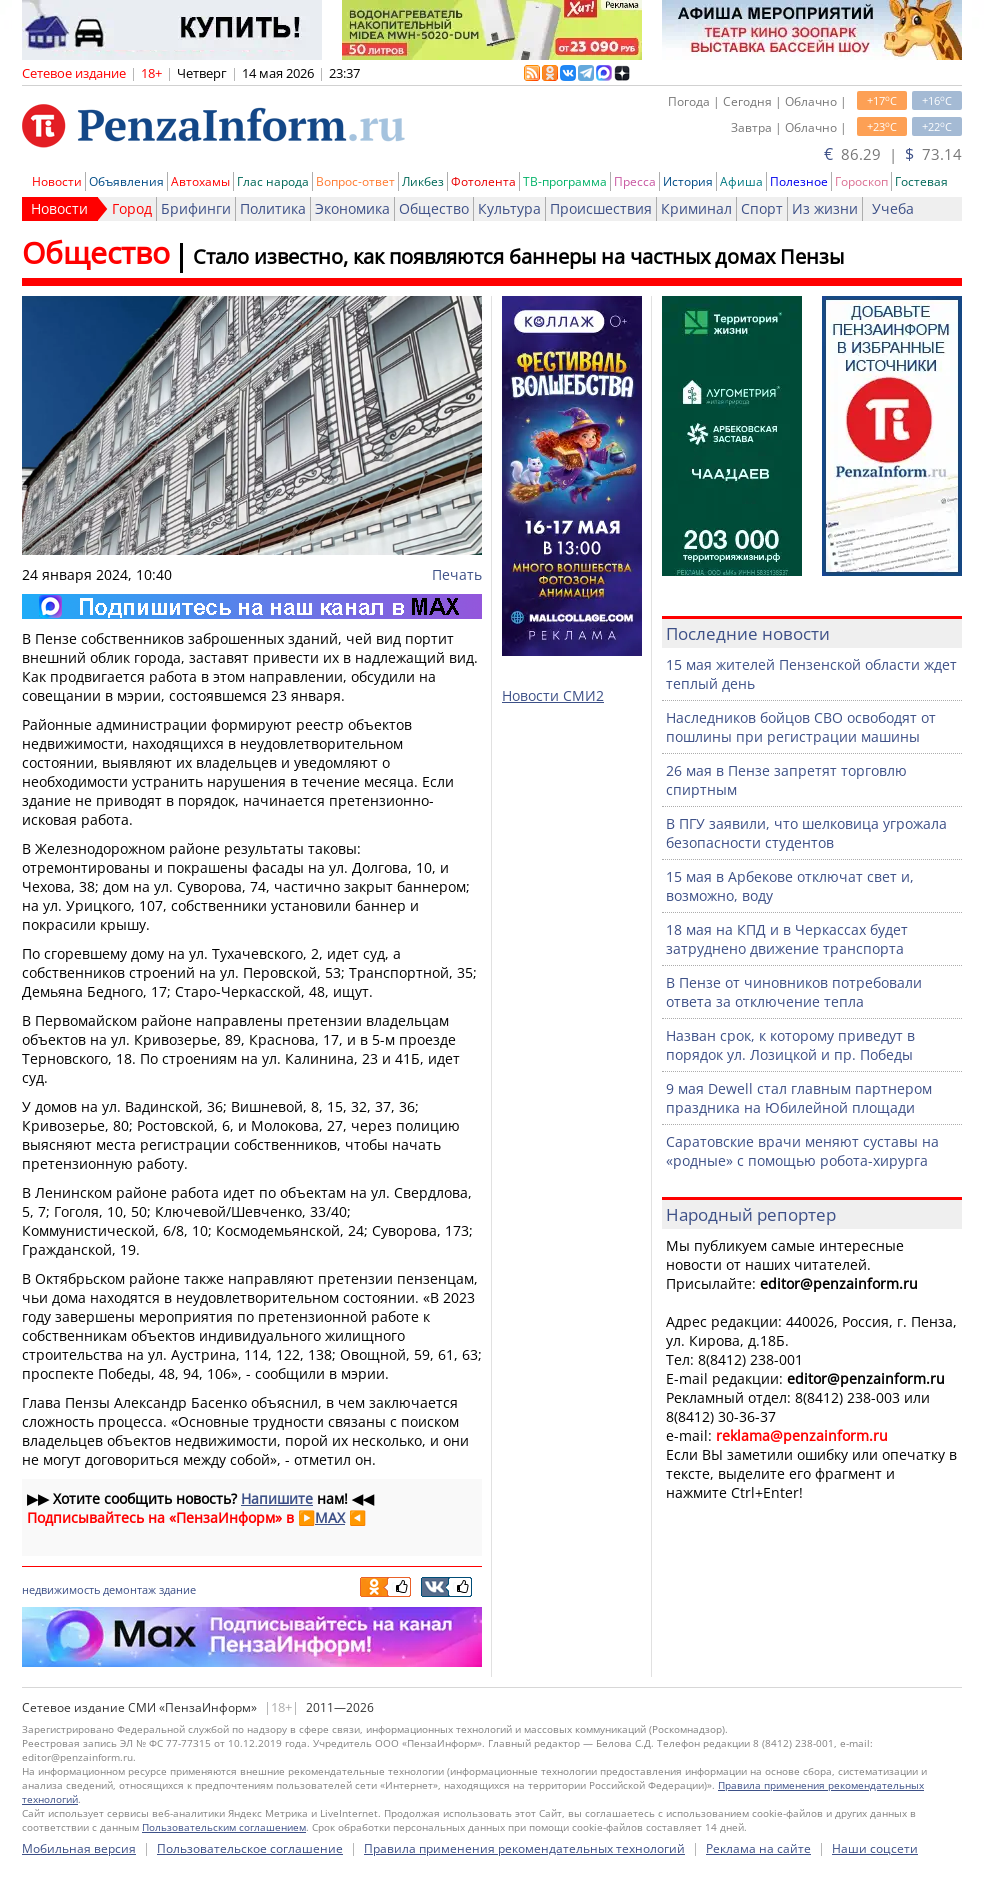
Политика (273, 208)
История (688, 181)
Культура (509, 208)
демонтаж (129, 1589)
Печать (457, 574)
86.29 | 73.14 (893, 154)
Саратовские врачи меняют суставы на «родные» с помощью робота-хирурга (802, 1151)
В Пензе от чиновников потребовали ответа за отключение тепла (794, 992)
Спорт (762, 208)
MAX (330, 1517)
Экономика (352, 208)
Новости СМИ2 (553, 695)
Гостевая (921, 181)
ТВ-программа (565, 181)
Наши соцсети (875, 1848)
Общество (434, 208)
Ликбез (423, 181)
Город (132, 208)
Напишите (277, 1498)
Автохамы (200, 181)
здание (177, 1589)
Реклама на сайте (758, 1848)
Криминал (696, 208)
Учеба (893, 208)
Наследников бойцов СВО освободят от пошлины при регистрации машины (801, 727)
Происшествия (601, 208)
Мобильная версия (79, 1848)
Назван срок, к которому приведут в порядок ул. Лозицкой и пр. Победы (790, 1045)
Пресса (635, 181)
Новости (57, 181)
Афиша (741, 181)
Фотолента (483, 181)
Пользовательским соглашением (224, 1827)
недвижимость (61, 1589)
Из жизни (825, 208)
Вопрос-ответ (355, 181)
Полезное (799, 181)
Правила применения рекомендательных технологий (524, 1848)
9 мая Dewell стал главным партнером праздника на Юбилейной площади (799, 1098)
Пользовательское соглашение (250, 1848)
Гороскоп (861, 181)
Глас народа (273, 181)
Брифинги (196, 208)
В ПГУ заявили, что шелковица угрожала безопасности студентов (806, 833)
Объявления (126, 181)
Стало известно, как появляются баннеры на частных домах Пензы (518, 256)
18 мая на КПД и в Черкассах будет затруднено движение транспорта (787, 939)
